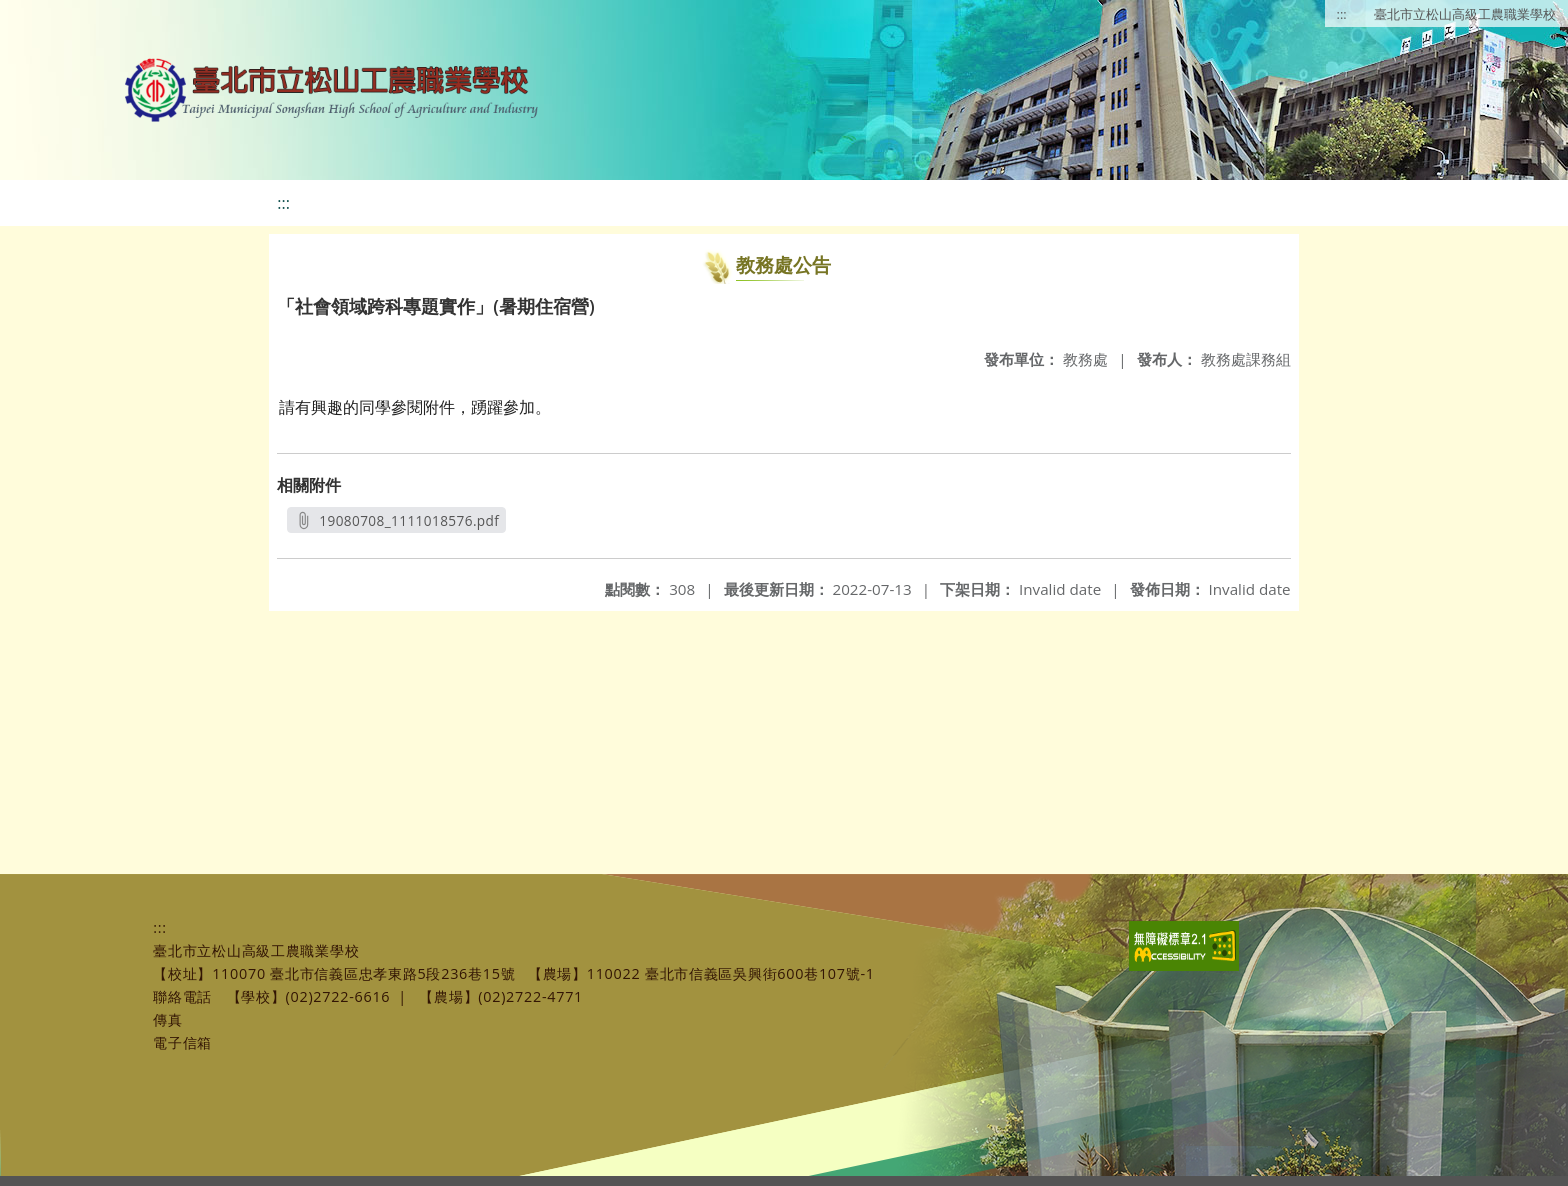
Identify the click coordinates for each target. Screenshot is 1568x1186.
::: (1342, 14)
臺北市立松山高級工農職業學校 (1465, 14)
